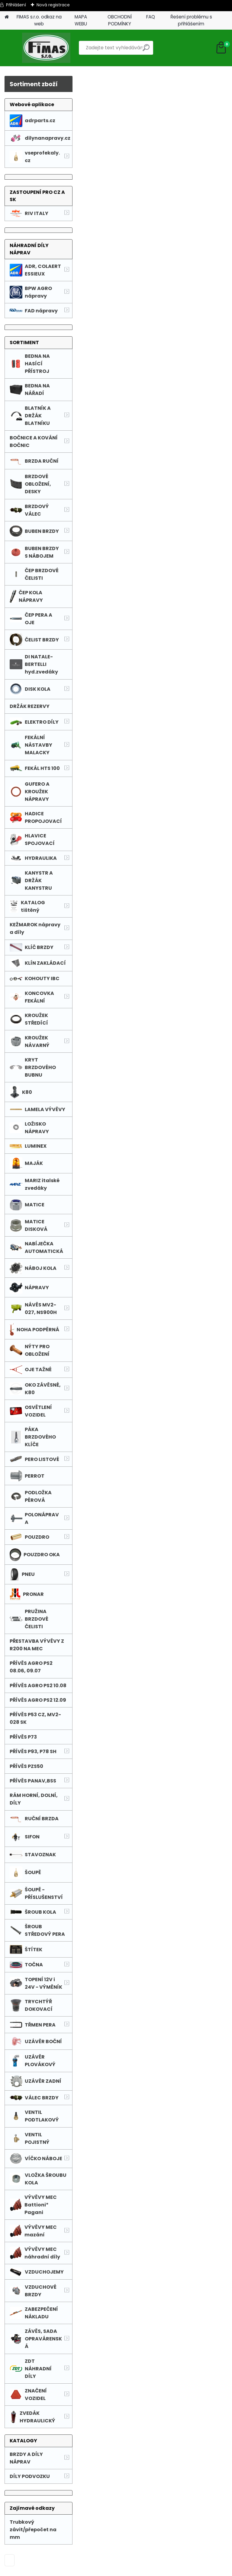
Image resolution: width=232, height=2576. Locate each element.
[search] (146, 50)
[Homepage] (7, 17)
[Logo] (46, 48)
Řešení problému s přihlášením (191, 20)
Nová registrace (53, 5)
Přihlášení (16, 5)
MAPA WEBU (81, 20)
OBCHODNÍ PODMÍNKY (120, 20)
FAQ (150, 17)
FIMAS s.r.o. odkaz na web (39, 20)
